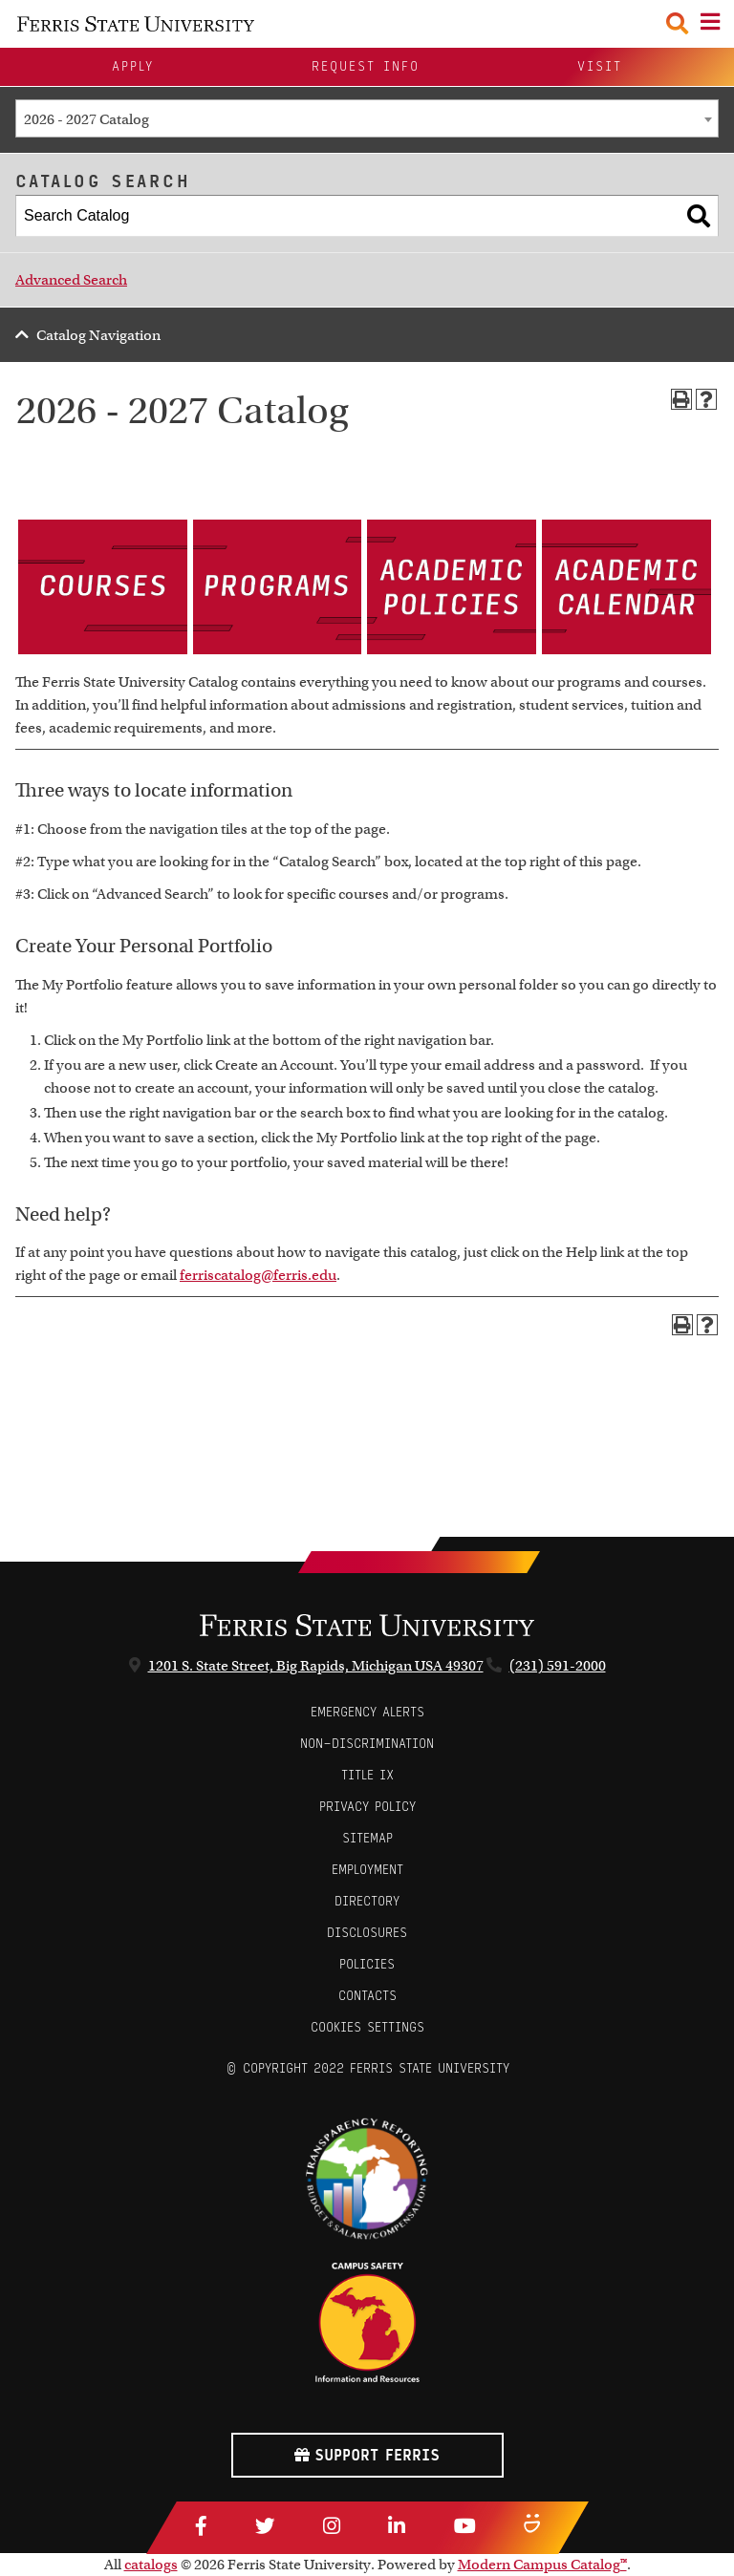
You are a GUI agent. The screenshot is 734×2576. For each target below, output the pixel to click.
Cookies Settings (367, 2027)
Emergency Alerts (367, 1712)
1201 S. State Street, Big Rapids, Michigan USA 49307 (316, 1665)
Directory (367, 1901)
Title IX (367, 1775)
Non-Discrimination (367, 1743)
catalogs (151, 2564)
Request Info (366, 66)
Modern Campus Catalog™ (542, 2564)
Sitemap (367, 1838)
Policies (367, 1964)
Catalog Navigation (98, 335)
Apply (133, 66)
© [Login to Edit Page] (231, 2068)
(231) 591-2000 (557, 1665)
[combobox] (367, 118)
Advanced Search (71, 279)
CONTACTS (367, 1996)
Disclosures (367, 1933)
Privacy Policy (367, 1807)
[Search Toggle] (677, 23)
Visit (599, 66)
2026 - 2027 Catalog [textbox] (86, 119)
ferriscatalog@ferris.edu (258, 1275)
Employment (367, 1870)
